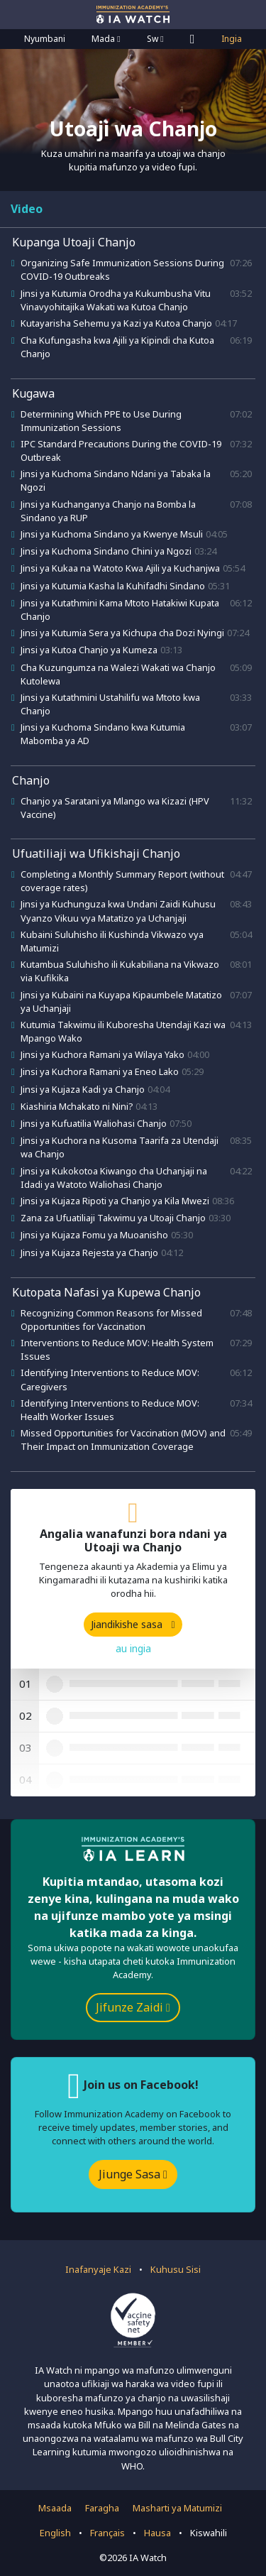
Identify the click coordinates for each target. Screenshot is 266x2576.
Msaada (55, 2507)
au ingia (133, 1648)
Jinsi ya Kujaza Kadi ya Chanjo (83, 1089)
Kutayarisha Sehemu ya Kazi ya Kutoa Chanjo (116, 323)
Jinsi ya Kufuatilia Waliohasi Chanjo (94, 1123)
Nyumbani (44, 39)
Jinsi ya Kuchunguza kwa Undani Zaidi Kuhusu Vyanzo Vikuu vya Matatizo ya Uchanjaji (118, 910)
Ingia (231, 39)
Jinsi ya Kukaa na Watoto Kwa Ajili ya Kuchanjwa (120, 568)
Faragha (102, 2507)
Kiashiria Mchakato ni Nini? (77, 1106)
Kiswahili (208, 2532)
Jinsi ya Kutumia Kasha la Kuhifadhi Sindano (113, 585)
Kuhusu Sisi (175, 2269)
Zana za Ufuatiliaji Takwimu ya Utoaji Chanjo (113, 1217)
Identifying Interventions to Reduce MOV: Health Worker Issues (110, 1410)
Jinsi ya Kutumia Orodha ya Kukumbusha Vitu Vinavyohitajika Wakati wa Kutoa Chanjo (116, 300)
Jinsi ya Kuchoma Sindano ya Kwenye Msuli (112, 534)
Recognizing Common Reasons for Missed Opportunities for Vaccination (111, 1319)
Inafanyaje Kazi (98, 2269)
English (55, 2532)
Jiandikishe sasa (132, 1624)
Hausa (157, 2532)
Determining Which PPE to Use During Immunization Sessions (101, 421)
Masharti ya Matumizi (177, 2507)
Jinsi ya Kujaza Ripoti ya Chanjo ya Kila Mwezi (115, 1200)
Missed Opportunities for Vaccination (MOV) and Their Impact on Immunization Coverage (123, 1439)
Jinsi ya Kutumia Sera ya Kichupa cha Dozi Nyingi (122, 632)
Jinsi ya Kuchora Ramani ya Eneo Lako (100, 1071)
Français (107, 2532)
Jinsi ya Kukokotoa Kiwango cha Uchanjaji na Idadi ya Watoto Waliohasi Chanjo (114, 1177)
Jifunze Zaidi (133, 2007)
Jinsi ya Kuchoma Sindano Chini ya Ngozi (106, 551)
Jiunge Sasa (133, 2174)
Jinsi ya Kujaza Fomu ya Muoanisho (94, 1234)
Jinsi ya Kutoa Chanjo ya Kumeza (89, 649)
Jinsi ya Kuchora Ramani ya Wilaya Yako (102, 1054)
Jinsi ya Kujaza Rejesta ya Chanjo (89, 1252)
